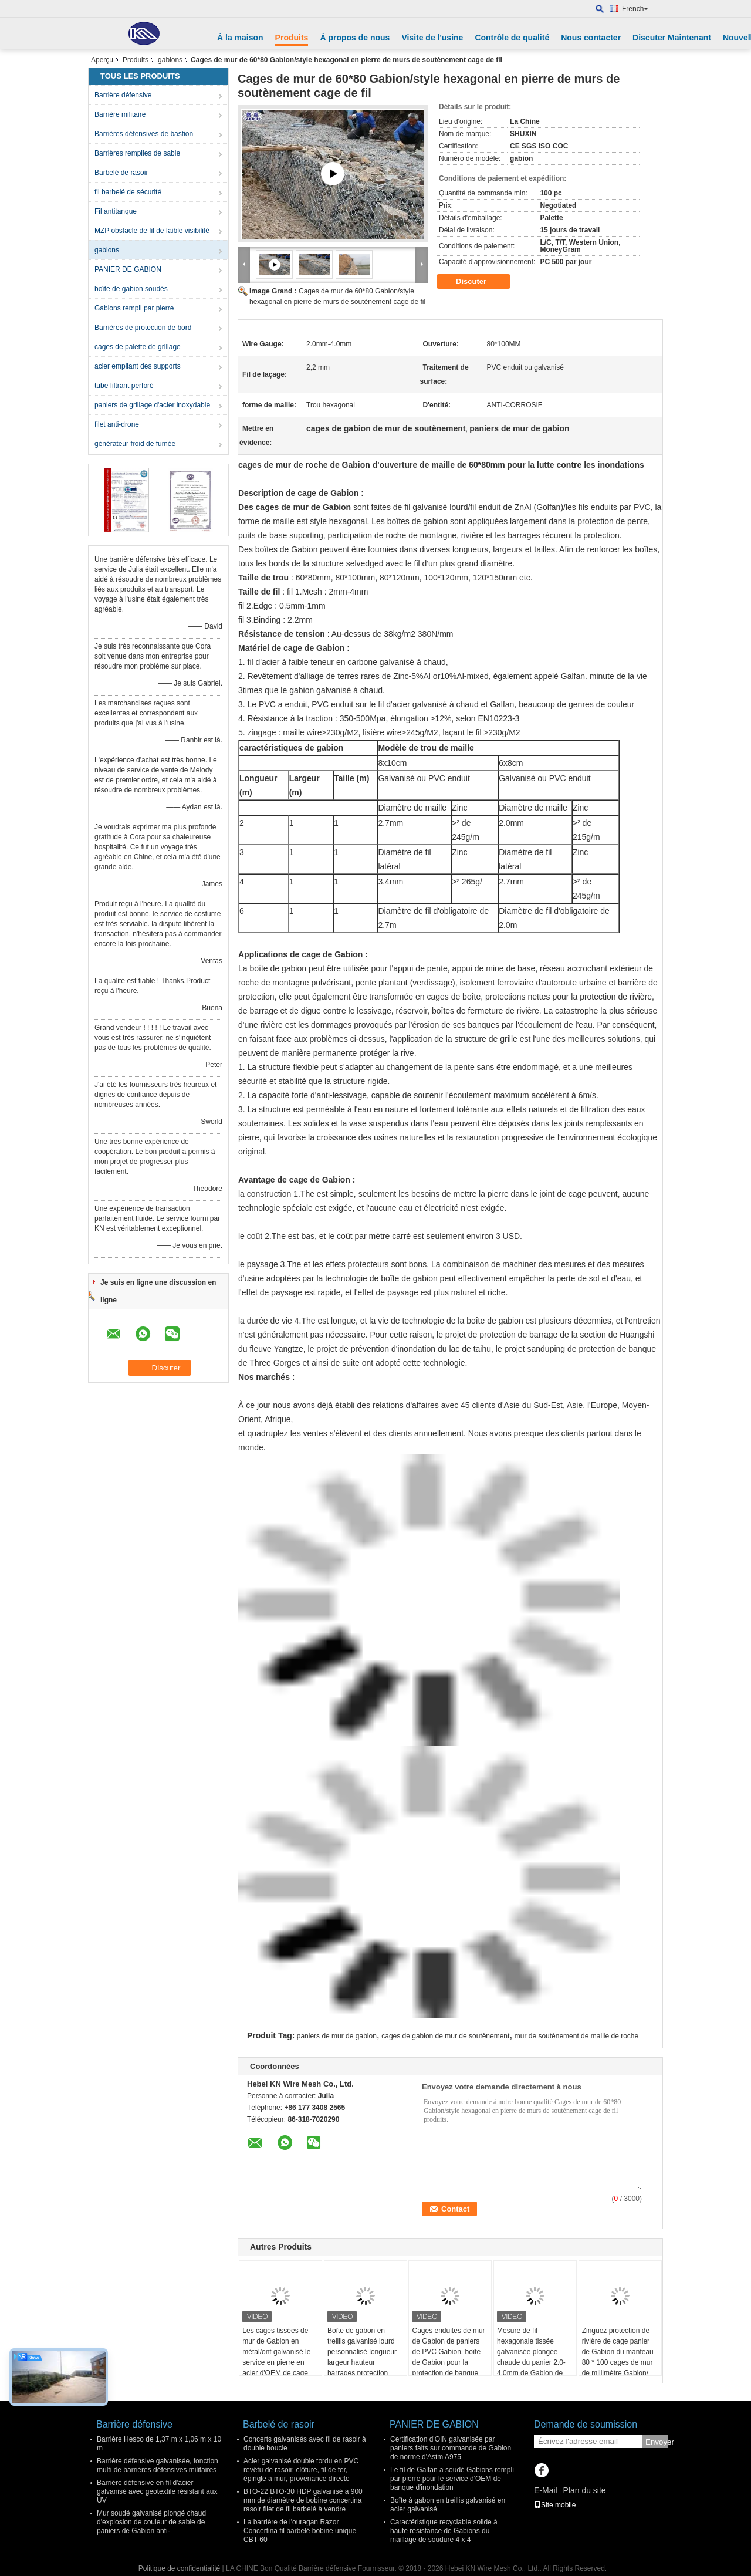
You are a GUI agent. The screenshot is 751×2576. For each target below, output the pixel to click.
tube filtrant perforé (124, 385)
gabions (170, 60)
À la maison (240, 37)
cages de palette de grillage (137, 347)
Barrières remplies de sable (137, 153)
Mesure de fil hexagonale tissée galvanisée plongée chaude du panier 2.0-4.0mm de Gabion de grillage (531, 2357)
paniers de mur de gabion (337, 2036)
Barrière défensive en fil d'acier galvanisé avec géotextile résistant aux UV (157, 2491)
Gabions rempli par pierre (134, 308)
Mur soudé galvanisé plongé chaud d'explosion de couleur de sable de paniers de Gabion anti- (151, 2522)
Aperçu (102, 60)
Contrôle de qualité (512, 37)
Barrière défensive (122, 95)
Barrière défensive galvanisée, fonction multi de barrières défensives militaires (157, 2465)
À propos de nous (355, 37)
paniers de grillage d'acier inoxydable (152, 405)
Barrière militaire (120, 114)
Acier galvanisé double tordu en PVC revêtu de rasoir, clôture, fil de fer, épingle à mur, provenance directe (300, 2470)
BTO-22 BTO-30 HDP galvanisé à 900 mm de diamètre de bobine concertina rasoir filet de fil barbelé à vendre (303, 2500)
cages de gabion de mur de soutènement (445, 2036)
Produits (292, 37)
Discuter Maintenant (671, 37)
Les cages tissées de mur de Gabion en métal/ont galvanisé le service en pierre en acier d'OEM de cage (276, 2352)
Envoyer (656, 2441)
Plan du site (584, 2490)
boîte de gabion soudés (131, 289)
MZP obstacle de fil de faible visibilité (151, 231)
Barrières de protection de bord (142, 327)
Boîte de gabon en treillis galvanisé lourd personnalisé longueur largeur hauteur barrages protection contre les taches (362, 2357)
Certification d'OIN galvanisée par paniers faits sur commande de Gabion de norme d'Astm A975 (450, 2448)
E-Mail (545, 2490)
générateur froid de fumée (134, 444)
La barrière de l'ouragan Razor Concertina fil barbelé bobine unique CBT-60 (299, 2531)
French (635, 9)
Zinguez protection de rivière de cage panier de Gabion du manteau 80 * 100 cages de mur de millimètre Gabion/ (618, 2352)
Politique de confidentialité (179, 2568)
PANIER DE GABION (127, 269)
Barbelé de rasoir (121, 172)
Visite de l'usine (432, 37)
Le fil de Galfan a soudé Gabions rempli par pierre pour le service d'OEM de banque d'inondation (452, 2478)
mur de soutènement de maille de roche (576, 2036)
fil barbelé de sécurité (127, 192)
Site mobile (555, 2505)
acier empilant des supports (137, 366)
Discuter (479, 282)
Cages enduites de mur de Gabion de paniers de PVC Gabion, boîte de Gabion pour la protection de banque (448, 2352)
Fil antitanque (115, 211)
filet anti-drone (116, 424)
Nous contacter (591, 37)
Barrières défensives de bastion (143, 134)
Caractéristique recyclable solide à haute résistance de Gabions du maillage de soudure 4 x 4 (444, 2531)
